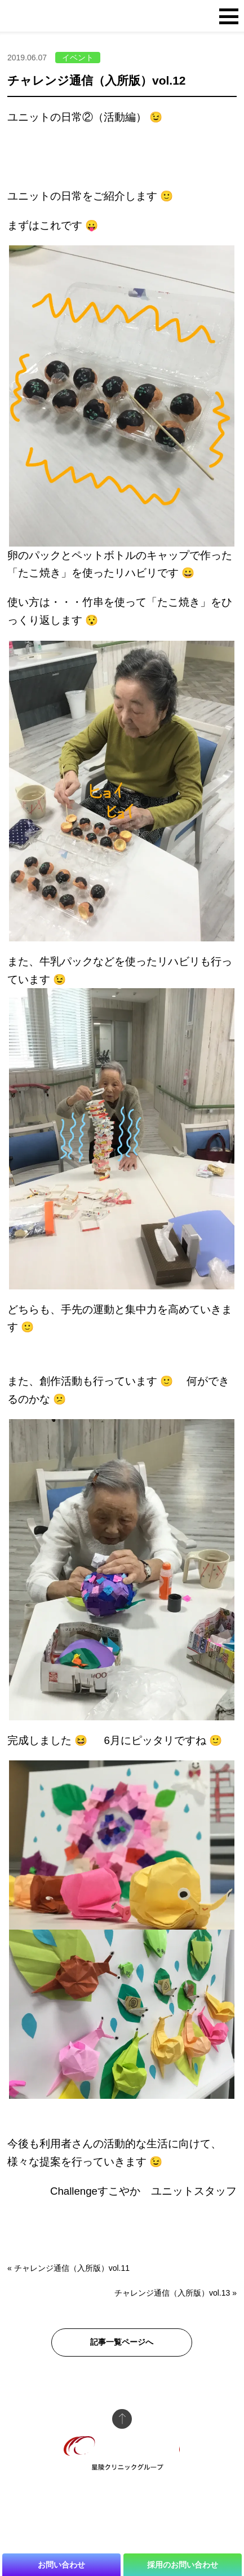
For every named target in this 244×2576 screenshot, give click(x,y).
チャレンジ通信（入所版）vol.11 (72, 2268)
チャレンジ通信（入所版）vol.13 (172, 2292)
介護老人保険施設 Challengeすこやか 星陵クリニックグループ (77, 17)
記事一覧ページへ (121, 2341)
